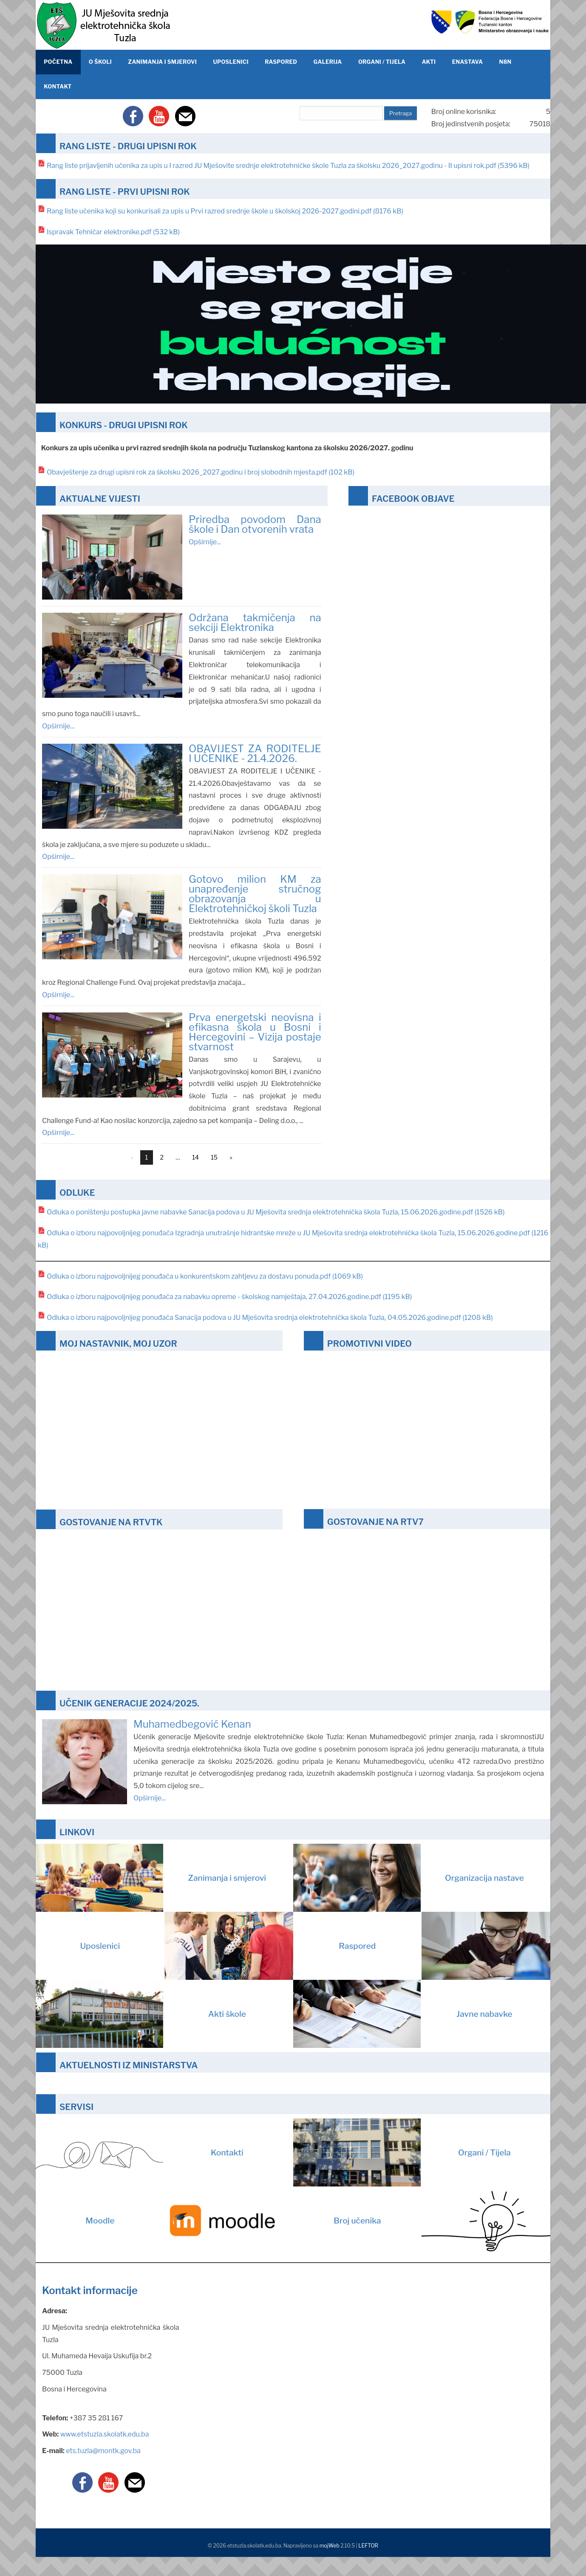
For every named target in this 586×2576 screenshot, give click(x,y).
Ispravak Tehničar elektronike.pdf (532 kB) (113, 232)
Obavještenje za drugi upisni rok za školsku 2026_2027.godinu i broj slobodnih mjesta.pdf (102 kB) (200, 472)
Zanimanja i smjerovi (151, 1878)
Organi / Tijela (402, 2152)
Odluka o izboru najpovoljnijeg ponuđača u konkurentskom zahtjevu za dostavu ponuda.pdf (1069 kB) (205, 1276)
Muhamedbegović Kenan (192, 1724)
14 (195, 1157)
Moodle (189, 2220)
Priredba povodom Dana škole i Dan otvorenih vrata (255, 524)
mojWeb (330, 2545)
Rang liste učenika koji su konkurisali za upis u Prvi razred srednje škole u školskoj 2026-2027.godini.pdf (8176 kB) (225, 211)
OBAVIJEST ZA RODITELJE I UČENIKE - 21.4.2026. (255, 753)
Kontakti (139, 2152)
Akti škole (141, 2014)
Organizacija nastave (408, 1878)
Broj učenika (442, 2220)
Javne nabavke (402, 2014)
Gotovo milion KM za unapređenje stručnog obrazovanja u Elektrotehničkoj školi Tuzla (255, 894)
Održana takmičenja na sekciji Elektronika (255, 622)
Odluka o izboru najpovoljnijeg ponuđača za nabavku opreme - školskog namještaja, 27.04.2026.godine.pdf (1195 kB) (229, 1297)
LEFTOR (368, 2545)
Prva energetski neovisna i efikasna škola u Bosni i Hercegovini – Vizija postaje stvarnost (255, 1032)
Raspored (444, 1946)
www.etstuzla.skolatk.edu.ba (104, 2434)
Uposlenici (186, 1946)
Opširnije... (205, 542)
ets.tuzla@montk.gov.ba (103, 2451)
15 (214, 1157)
